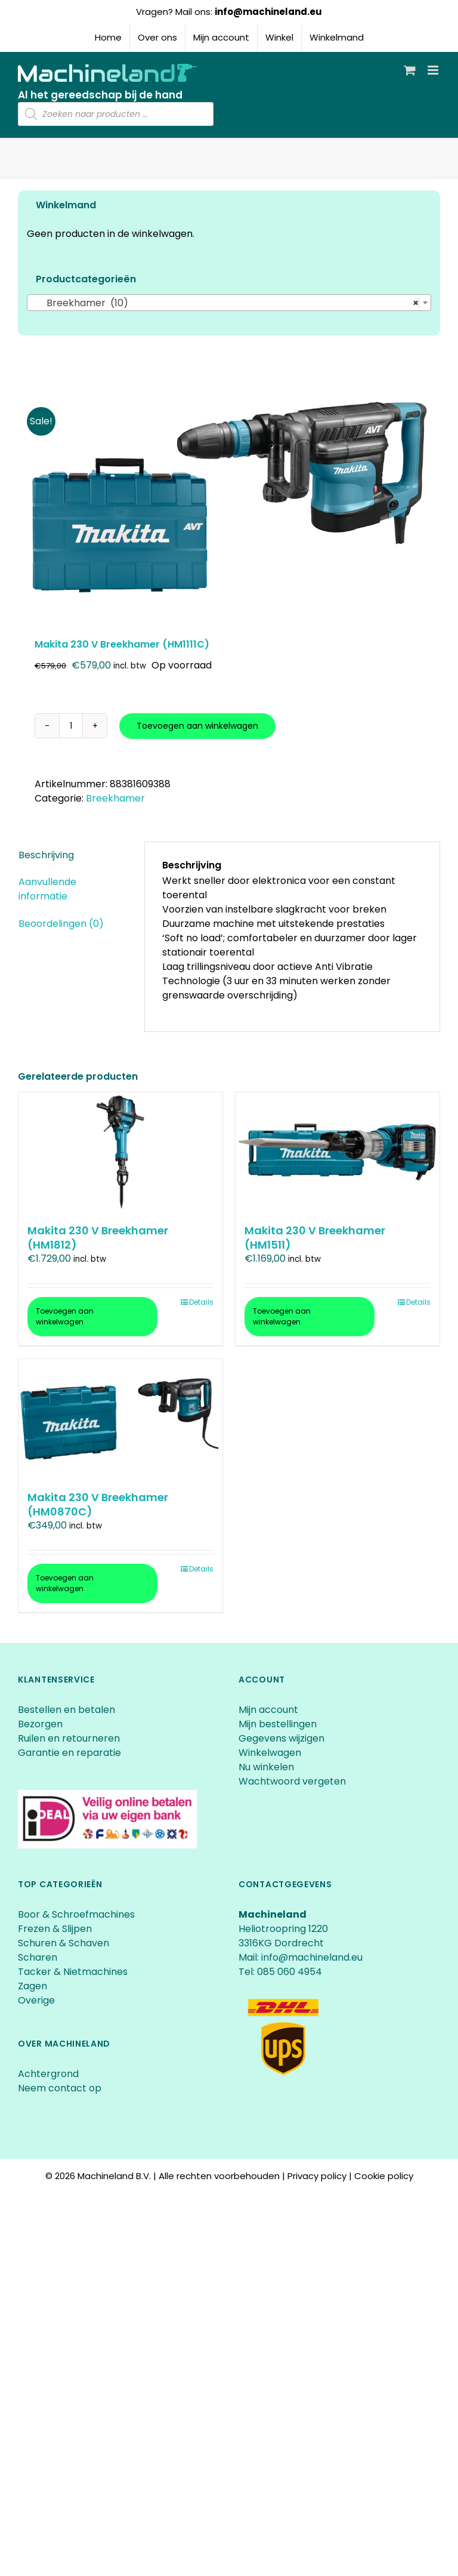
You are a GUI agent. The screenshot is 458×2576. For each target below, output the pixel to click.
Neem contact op (59, 2088)
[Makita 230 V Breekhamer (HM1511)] (338, 1152)
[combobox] (229, 302)
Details (201, 1302)
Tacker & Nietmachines (73, 1972)
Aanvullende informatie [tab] (47, 889)
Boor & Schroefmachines (76, 1914)
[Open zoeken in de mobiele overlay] (115, 114)
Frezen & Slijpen (55, 1929)
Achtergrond (48, 2074)
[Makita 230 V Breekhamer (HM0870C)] (120, 1418)
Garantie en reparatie (69, 1753)
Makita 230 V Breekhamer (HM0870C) (97, 1504)
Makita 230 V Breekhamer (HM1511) (315, 1237)
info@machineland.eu (268, 11)
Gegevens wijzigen (281, 1738)
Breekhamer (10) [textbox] (225, 303)
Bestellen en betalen (66, 1710)
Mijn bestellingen (278, 1724)
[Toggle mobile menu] (434, 70)
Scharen (37, 1957)
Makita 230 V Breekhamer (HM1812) (97, 1237)
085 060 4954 (289, 1972)
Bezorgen (41, 1724)
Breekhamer (115, 798)
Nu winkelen (266, 1767)
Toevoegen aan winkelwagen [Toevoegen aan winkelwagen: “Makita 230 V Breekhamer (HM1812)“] (65, 1316)
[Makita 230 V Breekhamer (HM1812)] (120, 1152)
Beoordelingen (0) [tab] (61, 923)
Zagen (32, 1986)
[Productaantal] (71, 726)
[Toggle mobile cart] (410, 70)
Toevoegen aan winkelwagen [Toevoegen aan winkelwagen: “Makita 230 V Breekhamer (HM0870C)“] (65, 1583)
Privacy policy (316, 2176)
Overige (36, 2000)
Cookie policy (383, 2176)
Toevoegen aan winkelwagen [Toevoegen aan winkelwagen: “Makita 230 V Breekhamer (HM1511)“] (282, 1316)
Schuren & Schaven (63, 1943)
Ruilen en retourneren (69, 1738)
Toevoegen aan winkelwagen (197, 726)
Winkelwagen (270, 1753)
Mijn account (268, 1710)
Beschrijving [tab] (46, 855)
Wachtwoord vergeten (292, 1781)
